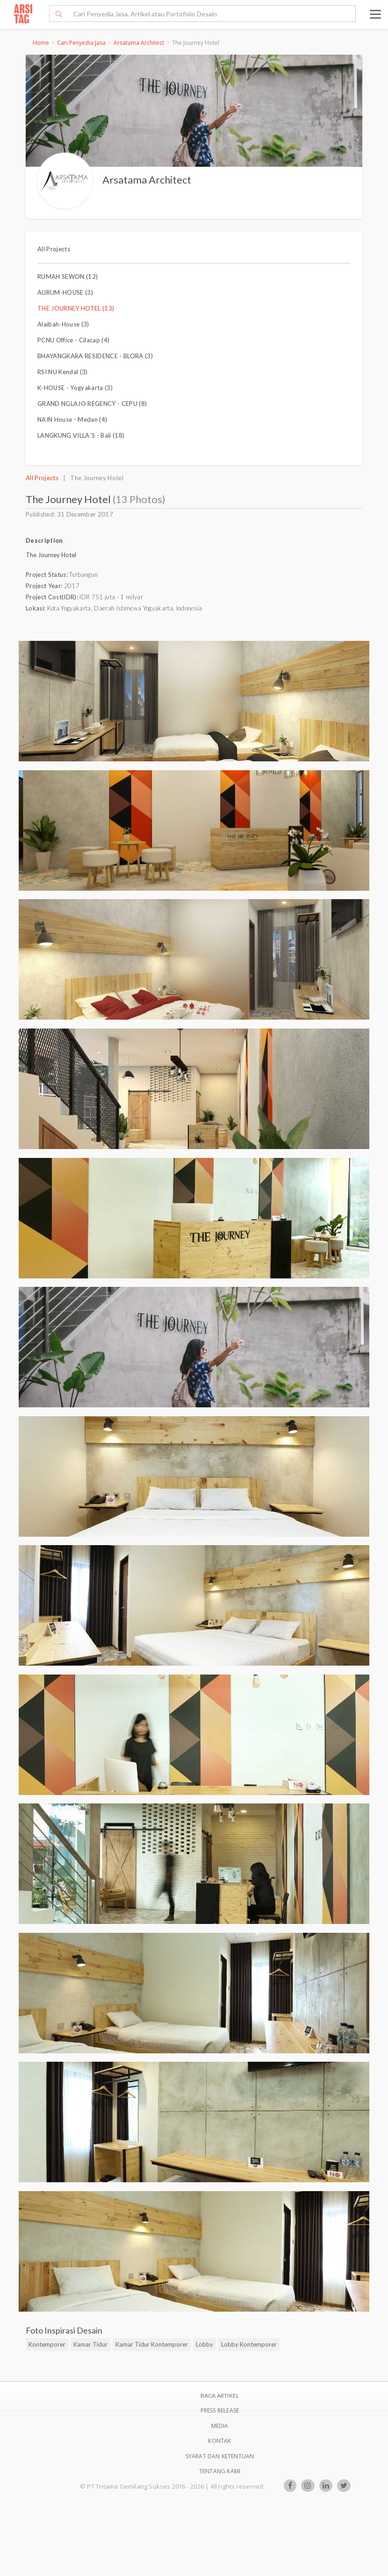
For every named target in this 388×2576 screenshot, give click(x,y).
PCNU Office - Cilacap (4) (73, 340)
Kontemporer (47, 2344)
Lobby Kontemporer (249, 2344)
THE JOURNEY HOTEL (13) (75, 308)
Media (220, 2426)
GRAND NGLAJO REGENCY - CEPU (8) (92, 403)
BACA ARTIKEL (220, 2395)
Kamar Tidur (90, 2344)
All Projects (53, 249)
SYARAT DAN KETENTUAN (220, 2456)
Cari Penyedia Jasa (81, 43)
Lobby (204, 2344)
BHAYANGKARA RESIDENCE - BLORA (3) (95, 356)
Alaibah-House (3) (63, 324)
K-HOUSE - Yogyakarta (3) (75, 387)
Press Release (220, 2410)
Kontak (219, 2441)
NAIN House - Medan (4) (72, 419)
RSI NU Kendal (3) (62, 372)
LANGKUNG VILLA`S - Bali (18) (80, 435)
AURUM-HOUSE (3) (65, 292)
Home (41, 43)
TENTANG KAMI (219, 2471)
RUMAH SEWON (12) (67, 276)
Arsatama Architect (139, 43)
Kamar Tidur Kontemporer (151, 2344)
